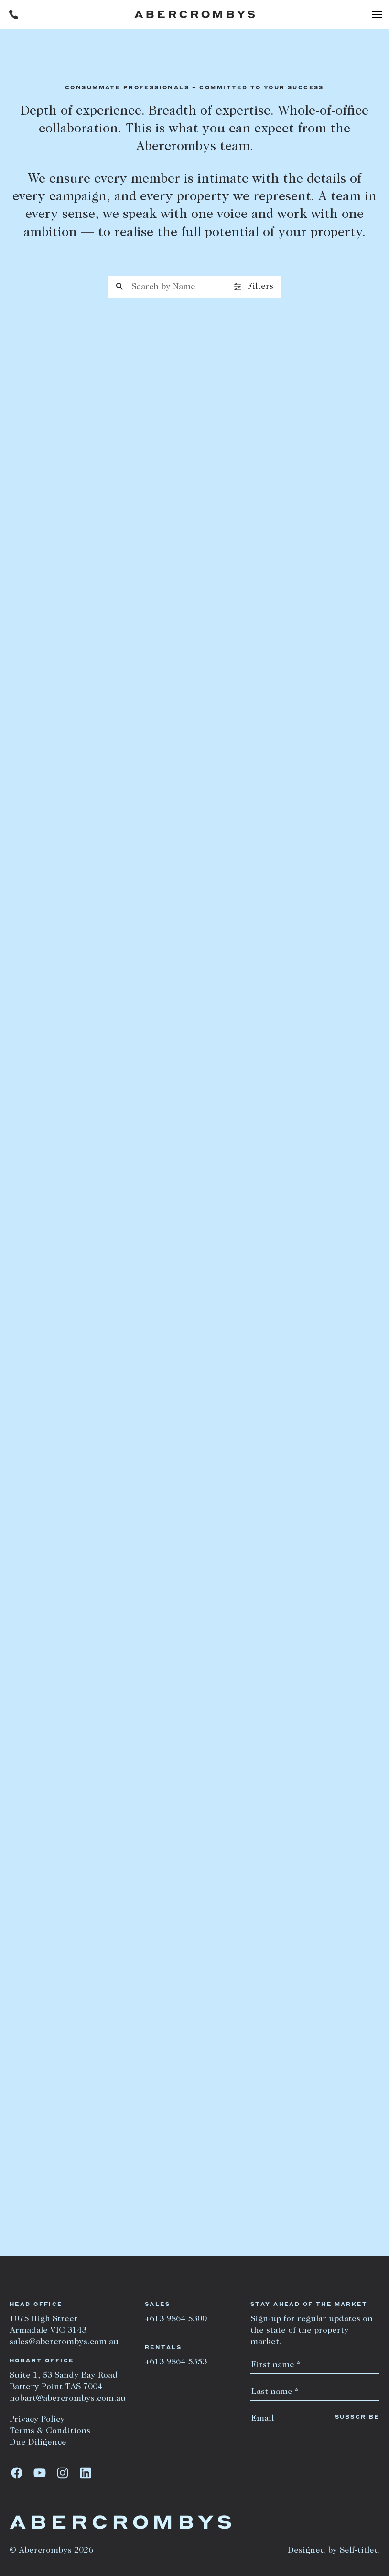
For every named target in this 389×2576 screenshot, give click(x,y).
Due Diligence (38, 2442)
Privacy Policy (37, 2419)
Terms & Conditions (50, 2431)
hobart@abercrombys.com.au (68, 2398)
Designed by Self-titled (333, 2550)
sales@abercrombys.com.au (64, 2342)
